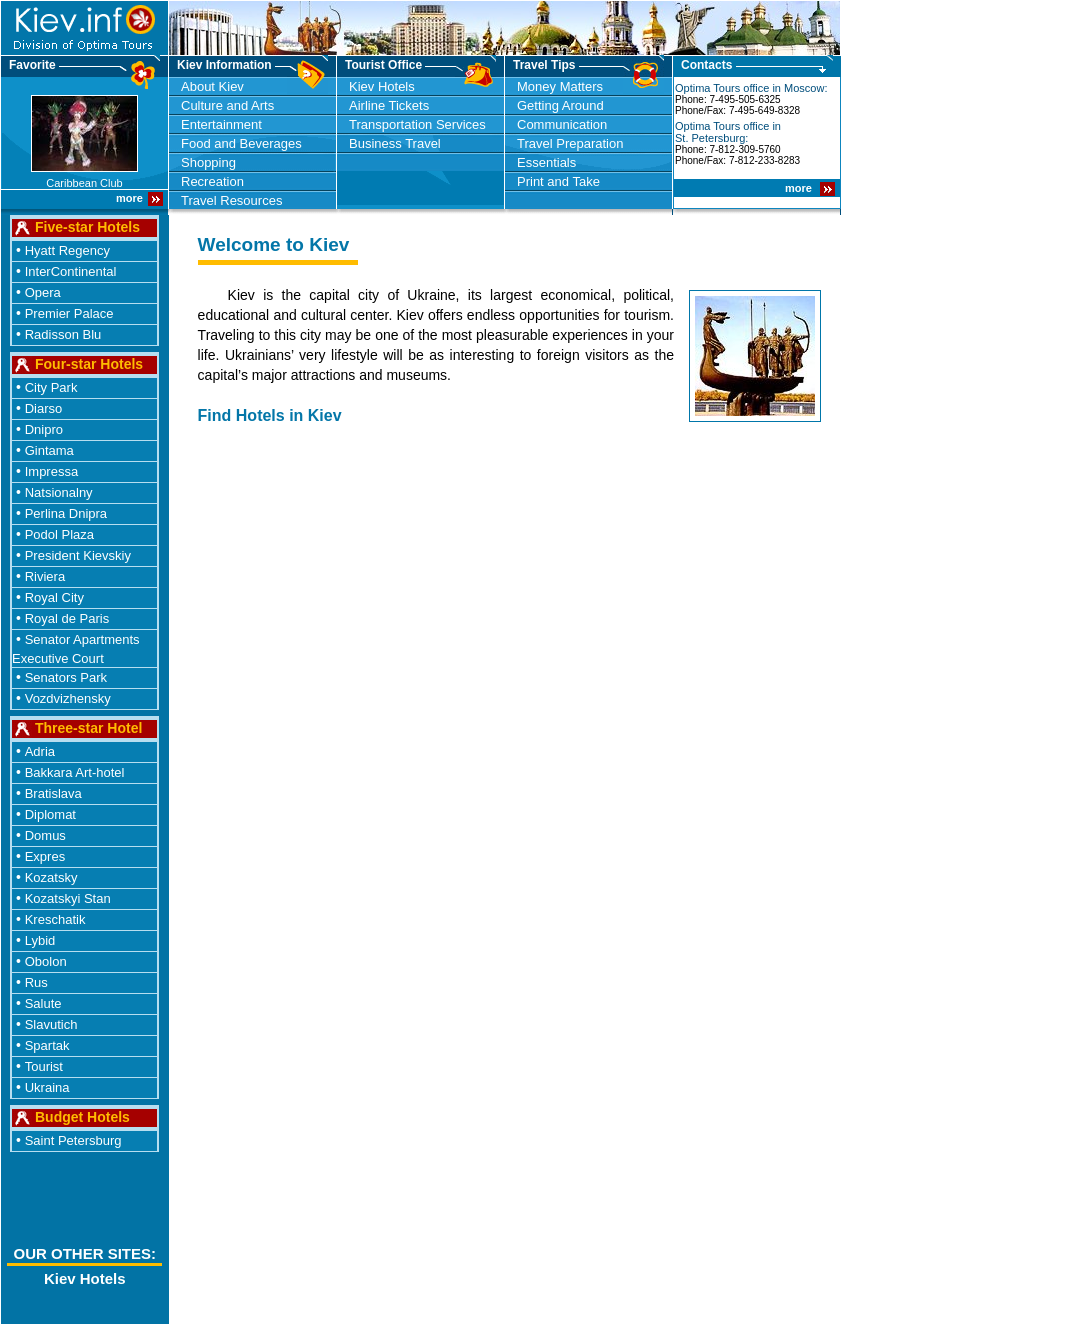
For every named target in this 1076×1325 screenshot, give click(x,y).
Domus (45, 835)
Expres (45, 856)
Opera (43, 292)
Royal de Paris (67, 618)
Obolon (46, 961)
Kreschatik (55, 919)
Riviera (45, 576)
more (800, 188)
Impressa (51, 471)
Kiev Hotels (382, 86)
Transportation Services (417, 124)
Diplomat (50, 814)
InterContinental (71, 271)
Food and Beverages (241, 143)
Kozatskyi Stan (68, 898)
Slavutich (51, 1024)
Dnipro (44, 429)
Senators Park (66, 677)
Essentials (546, 162)
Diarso (44, 408)
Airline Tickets (389, 105)
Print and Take (558, 181)
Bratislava (53, 793)
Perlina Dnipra (66, 513)
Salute (43, 1003)
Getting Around (560, 105)
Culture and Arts (227, 105)
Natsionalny (59, 492)
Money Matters (560, 86)
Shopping (208, 162)
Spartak (47, 1045)
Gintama (49, 450)
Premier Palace (69, 313)
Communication (562, 124)
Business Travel (395, 143)
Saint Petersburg (73, 1140)
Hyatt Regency (67, 250)
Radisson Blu (63, 334)
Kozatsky (51, 877)
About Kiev (212, 86)
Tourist (44, 1066)
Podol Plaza (59, 534)
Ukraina (47, 1087)
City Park (51, 387)
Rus (36, 982)
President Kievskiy (78, 555)
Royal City (54, 597)
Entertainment (221, 124)
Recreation (212, 181)
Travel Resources (231, 200)
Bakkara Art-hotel (75, 772)
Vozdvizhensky (68, 698)
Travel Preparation (570, 143)
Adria (40, 751)
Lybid (40, 940)
